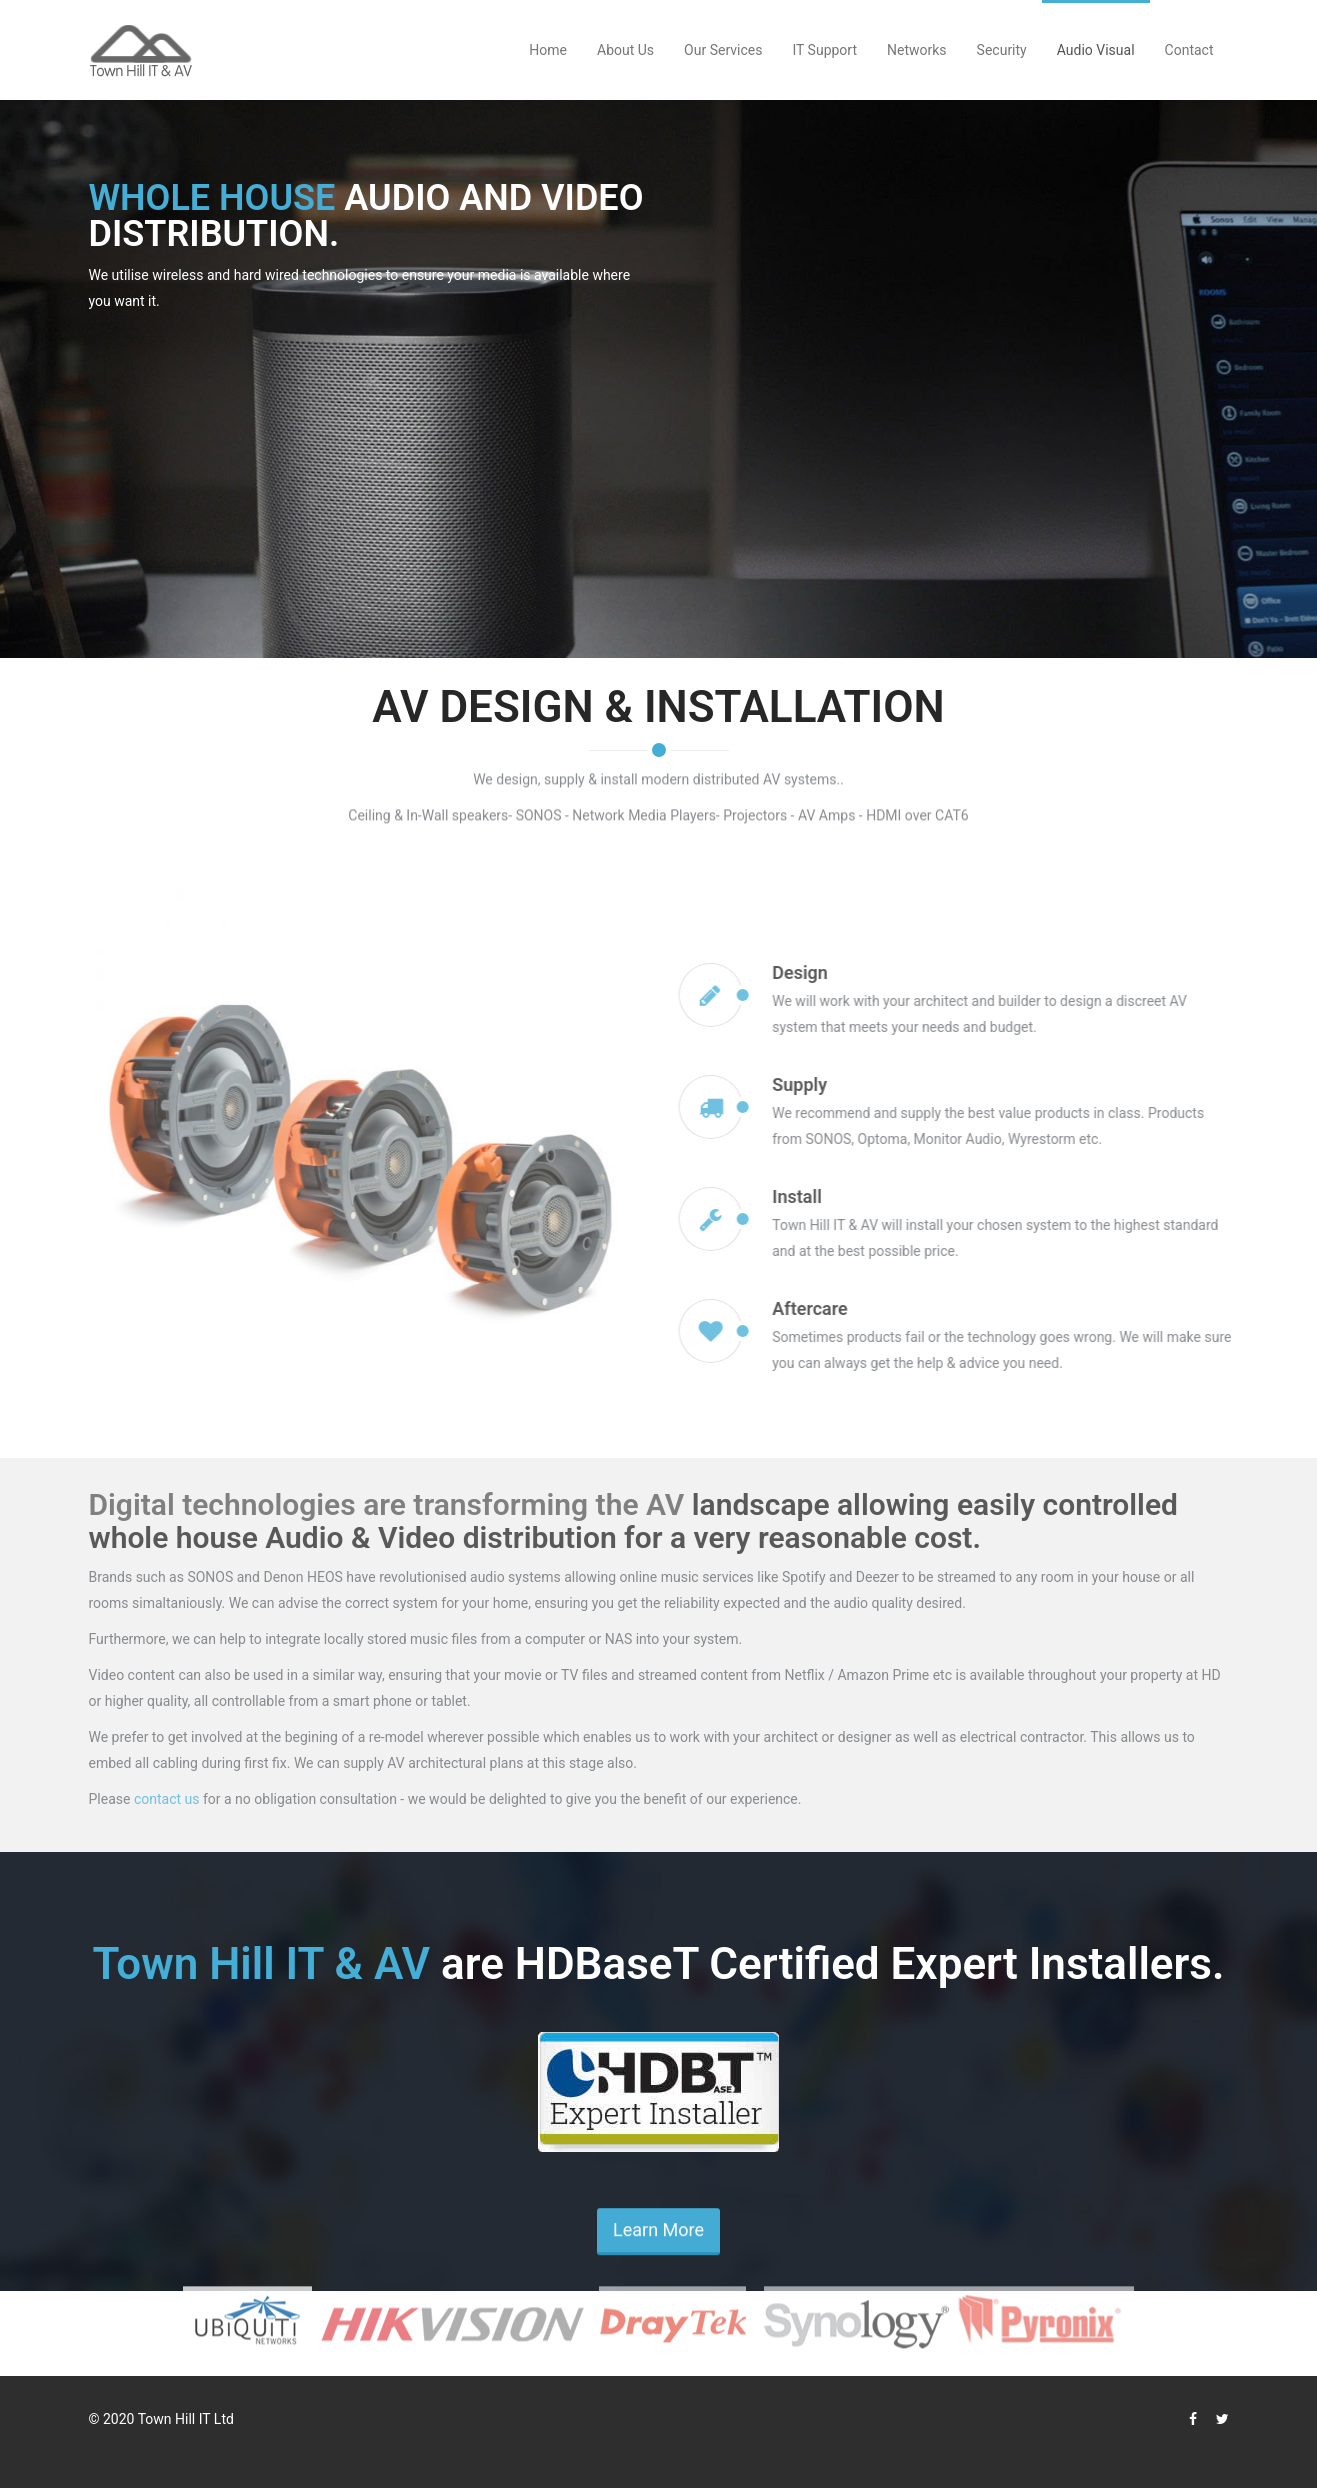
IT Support (824, 50)
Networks (917, 50)
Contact (1189, 50)
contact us (167, 1799)
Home (548, 50)
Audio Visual (1096, 50)
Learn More (658, 2245)
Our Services (723, 50)
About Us (625, 50)
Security (1002, 50)
